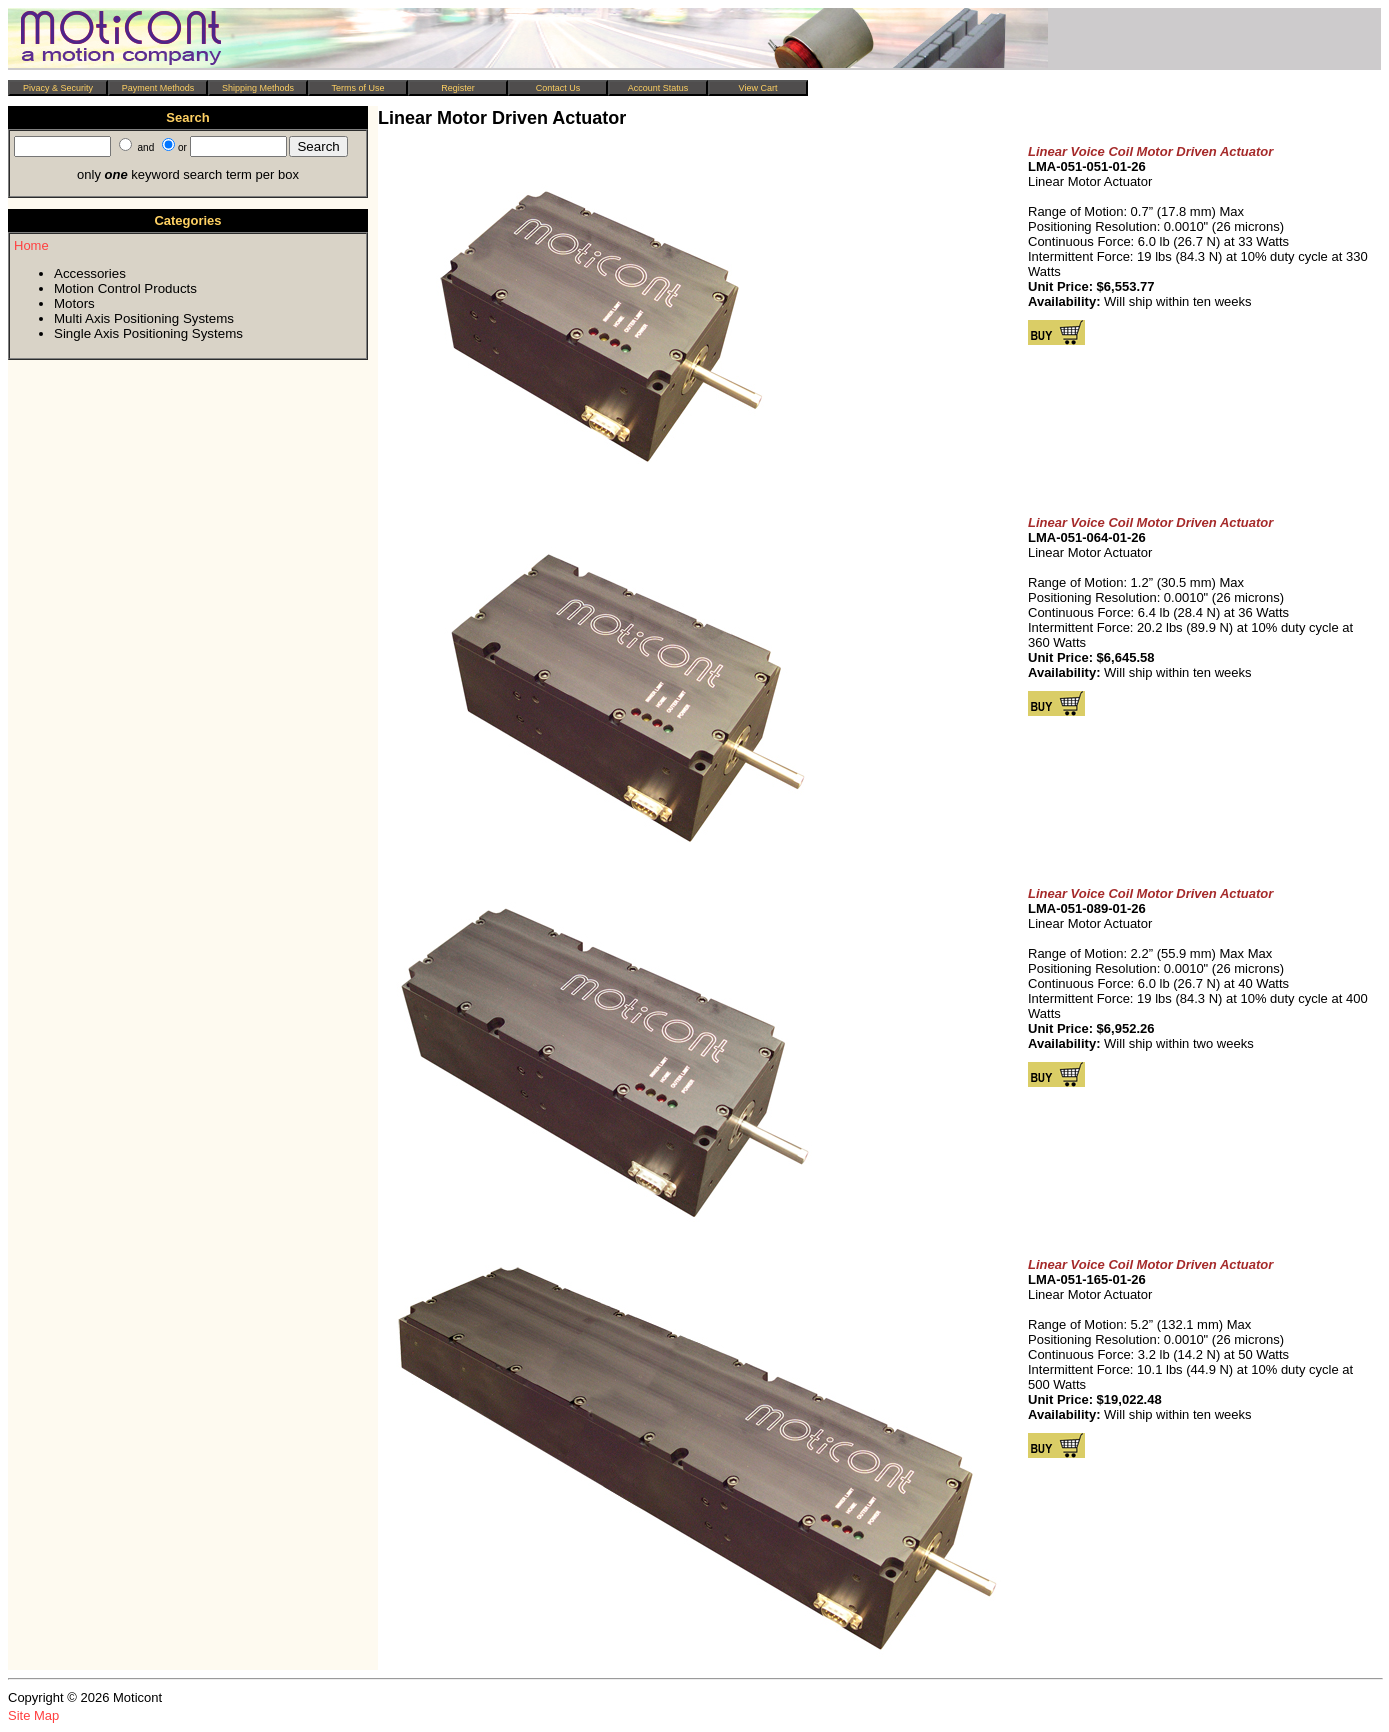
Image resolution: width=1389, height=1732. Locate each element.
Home (31, 245)
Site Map (33, 1715)
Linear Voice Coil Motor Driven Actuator (1150, 151)
